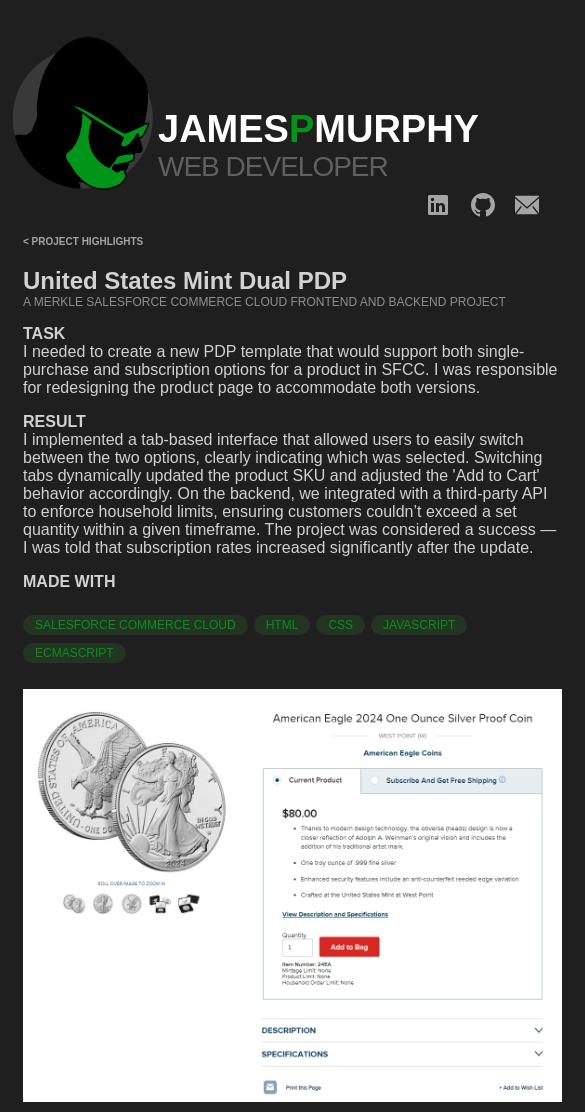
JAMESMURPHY (318, 129)
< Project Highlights (83, 241)
